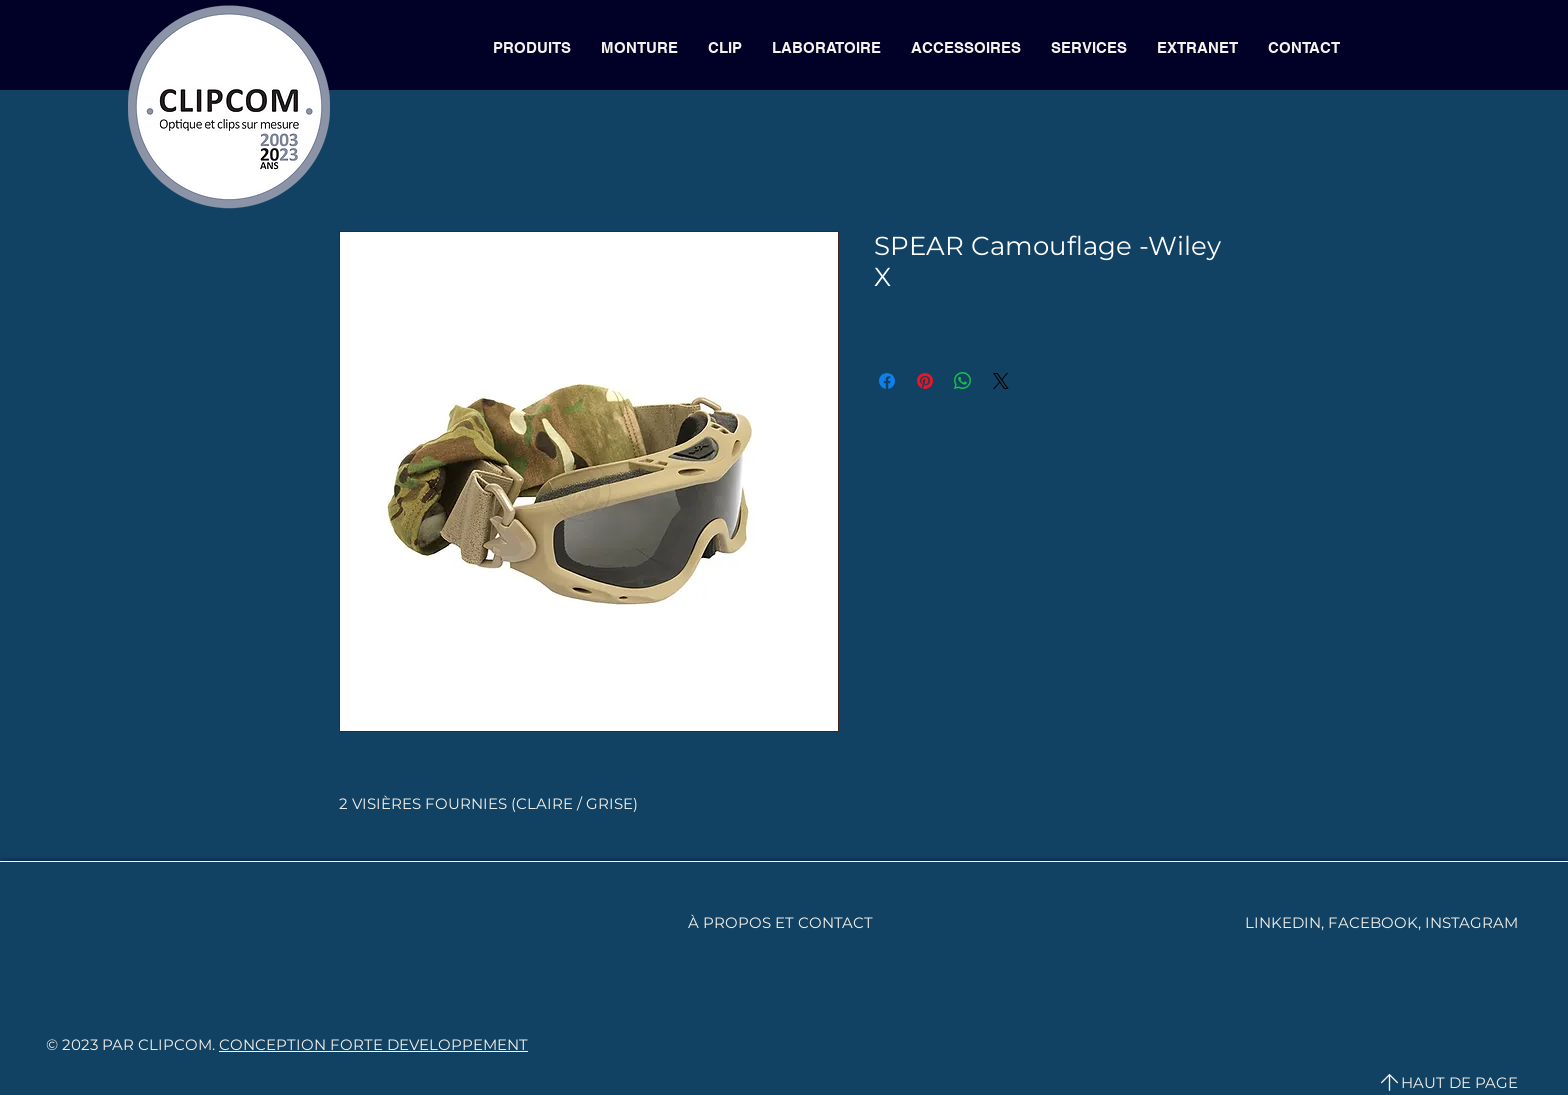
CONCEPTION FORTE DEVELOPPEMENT (373, 1044)
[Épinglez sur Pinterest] (925, 381)
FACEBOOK (1373, 922)
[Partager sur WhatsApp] (963, 381)
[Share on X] (1001, 381)
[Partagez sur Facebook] (887, 381)
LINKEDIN (1283, 922)
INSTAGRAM (1471, 922)
